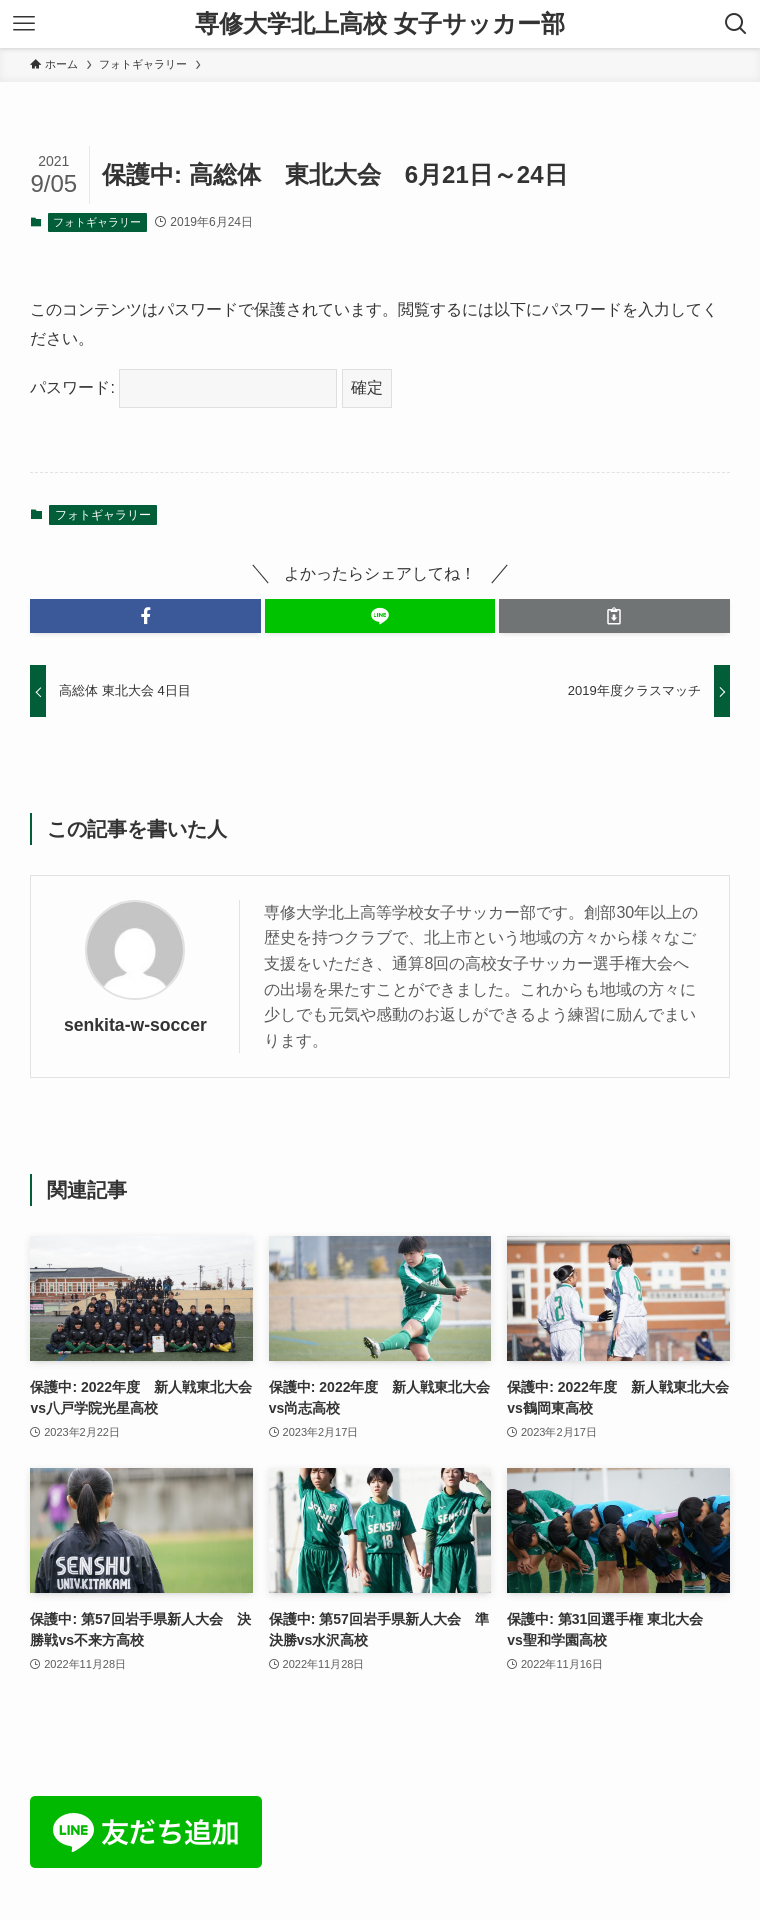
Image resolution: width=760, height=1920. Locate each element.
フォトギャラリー (97, 222)
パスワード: (183, 387)
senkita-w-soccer (135, 1025)
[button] (145, 616)
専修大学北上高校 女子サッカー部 (380, 24)
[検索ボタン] (736, 24)
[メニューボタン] (24, 24)
